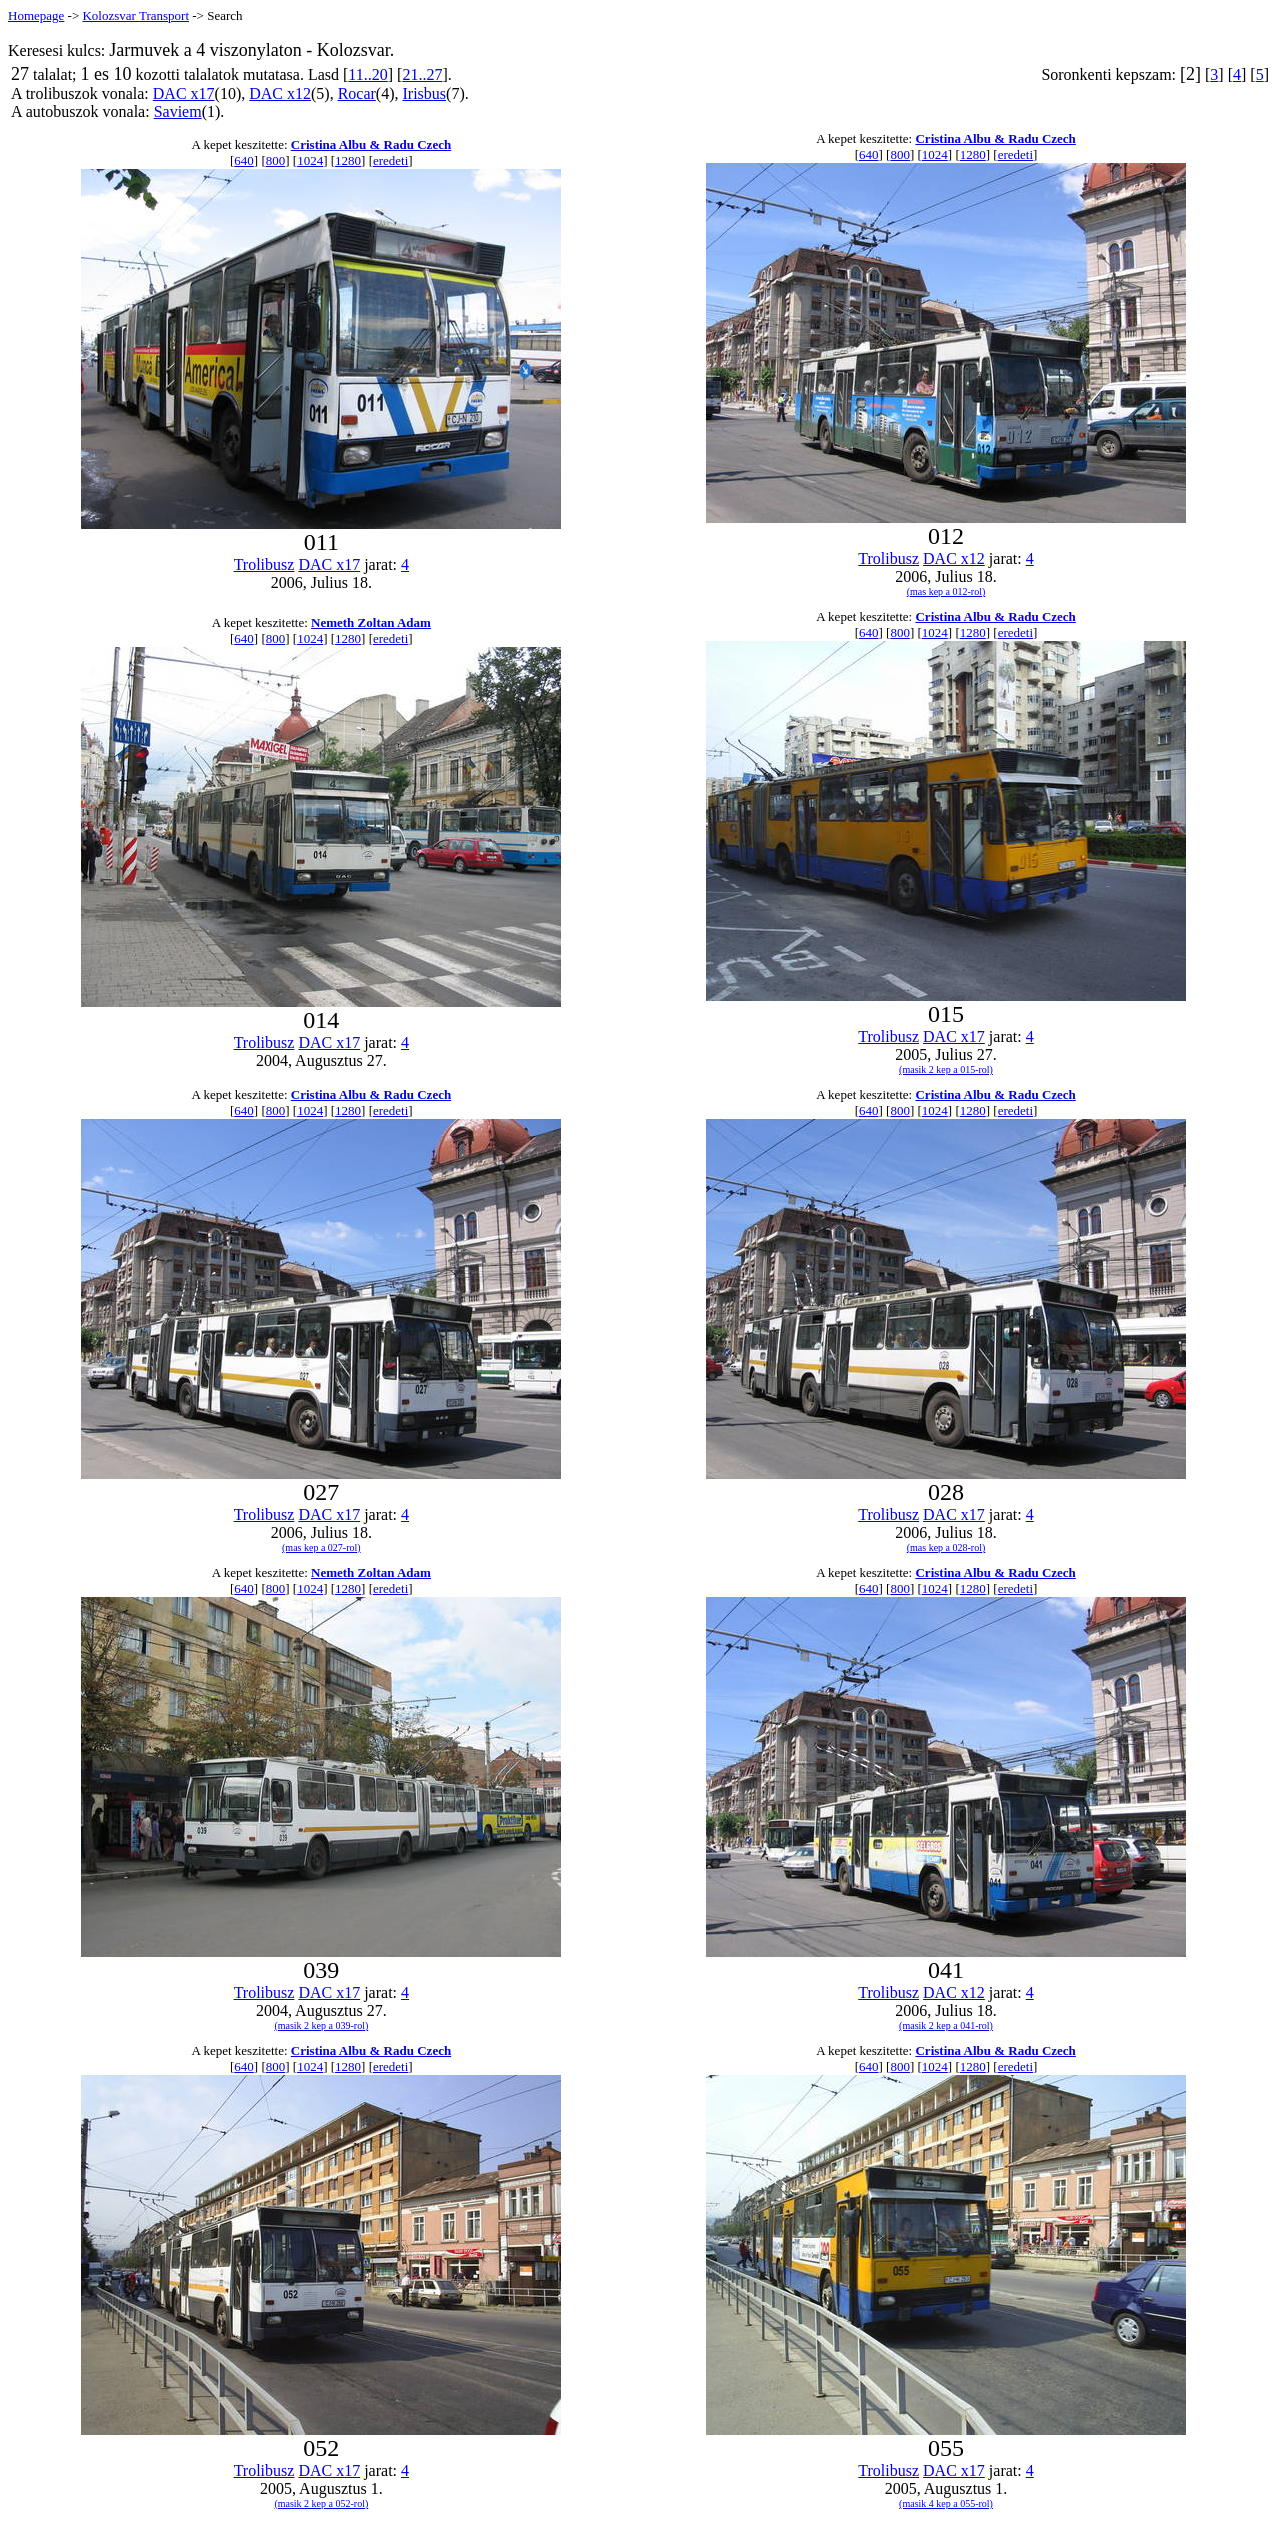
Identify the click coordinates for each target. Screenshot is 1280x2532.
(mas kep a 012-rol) (946, 591)
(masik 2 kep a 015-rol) (946, 1069)
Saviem (178, 111)
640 (244, 160)
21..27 (422, 74)
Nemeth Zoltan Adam (371, 622)
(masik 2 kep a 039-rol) (321, 2025)
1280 (348, 160)
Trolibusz (264, 564)
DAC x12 (280, 93)
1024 (310, 160)
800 (276, 160)
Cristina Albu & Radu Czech (371, 144)
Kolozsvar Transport (135, 15)
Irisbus (425, 93)
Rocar (357, 93)
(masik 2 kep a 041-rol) (946, 2025)
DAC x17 (184, 93)
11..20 (367, 74)
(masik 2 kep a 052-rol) (321, 2503)
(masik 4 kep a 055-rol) (946, 2503)
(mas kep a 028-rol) (946, 1547)
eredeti (390, 160)
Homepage (36, 15)
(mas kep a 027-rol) (321, 1547)
